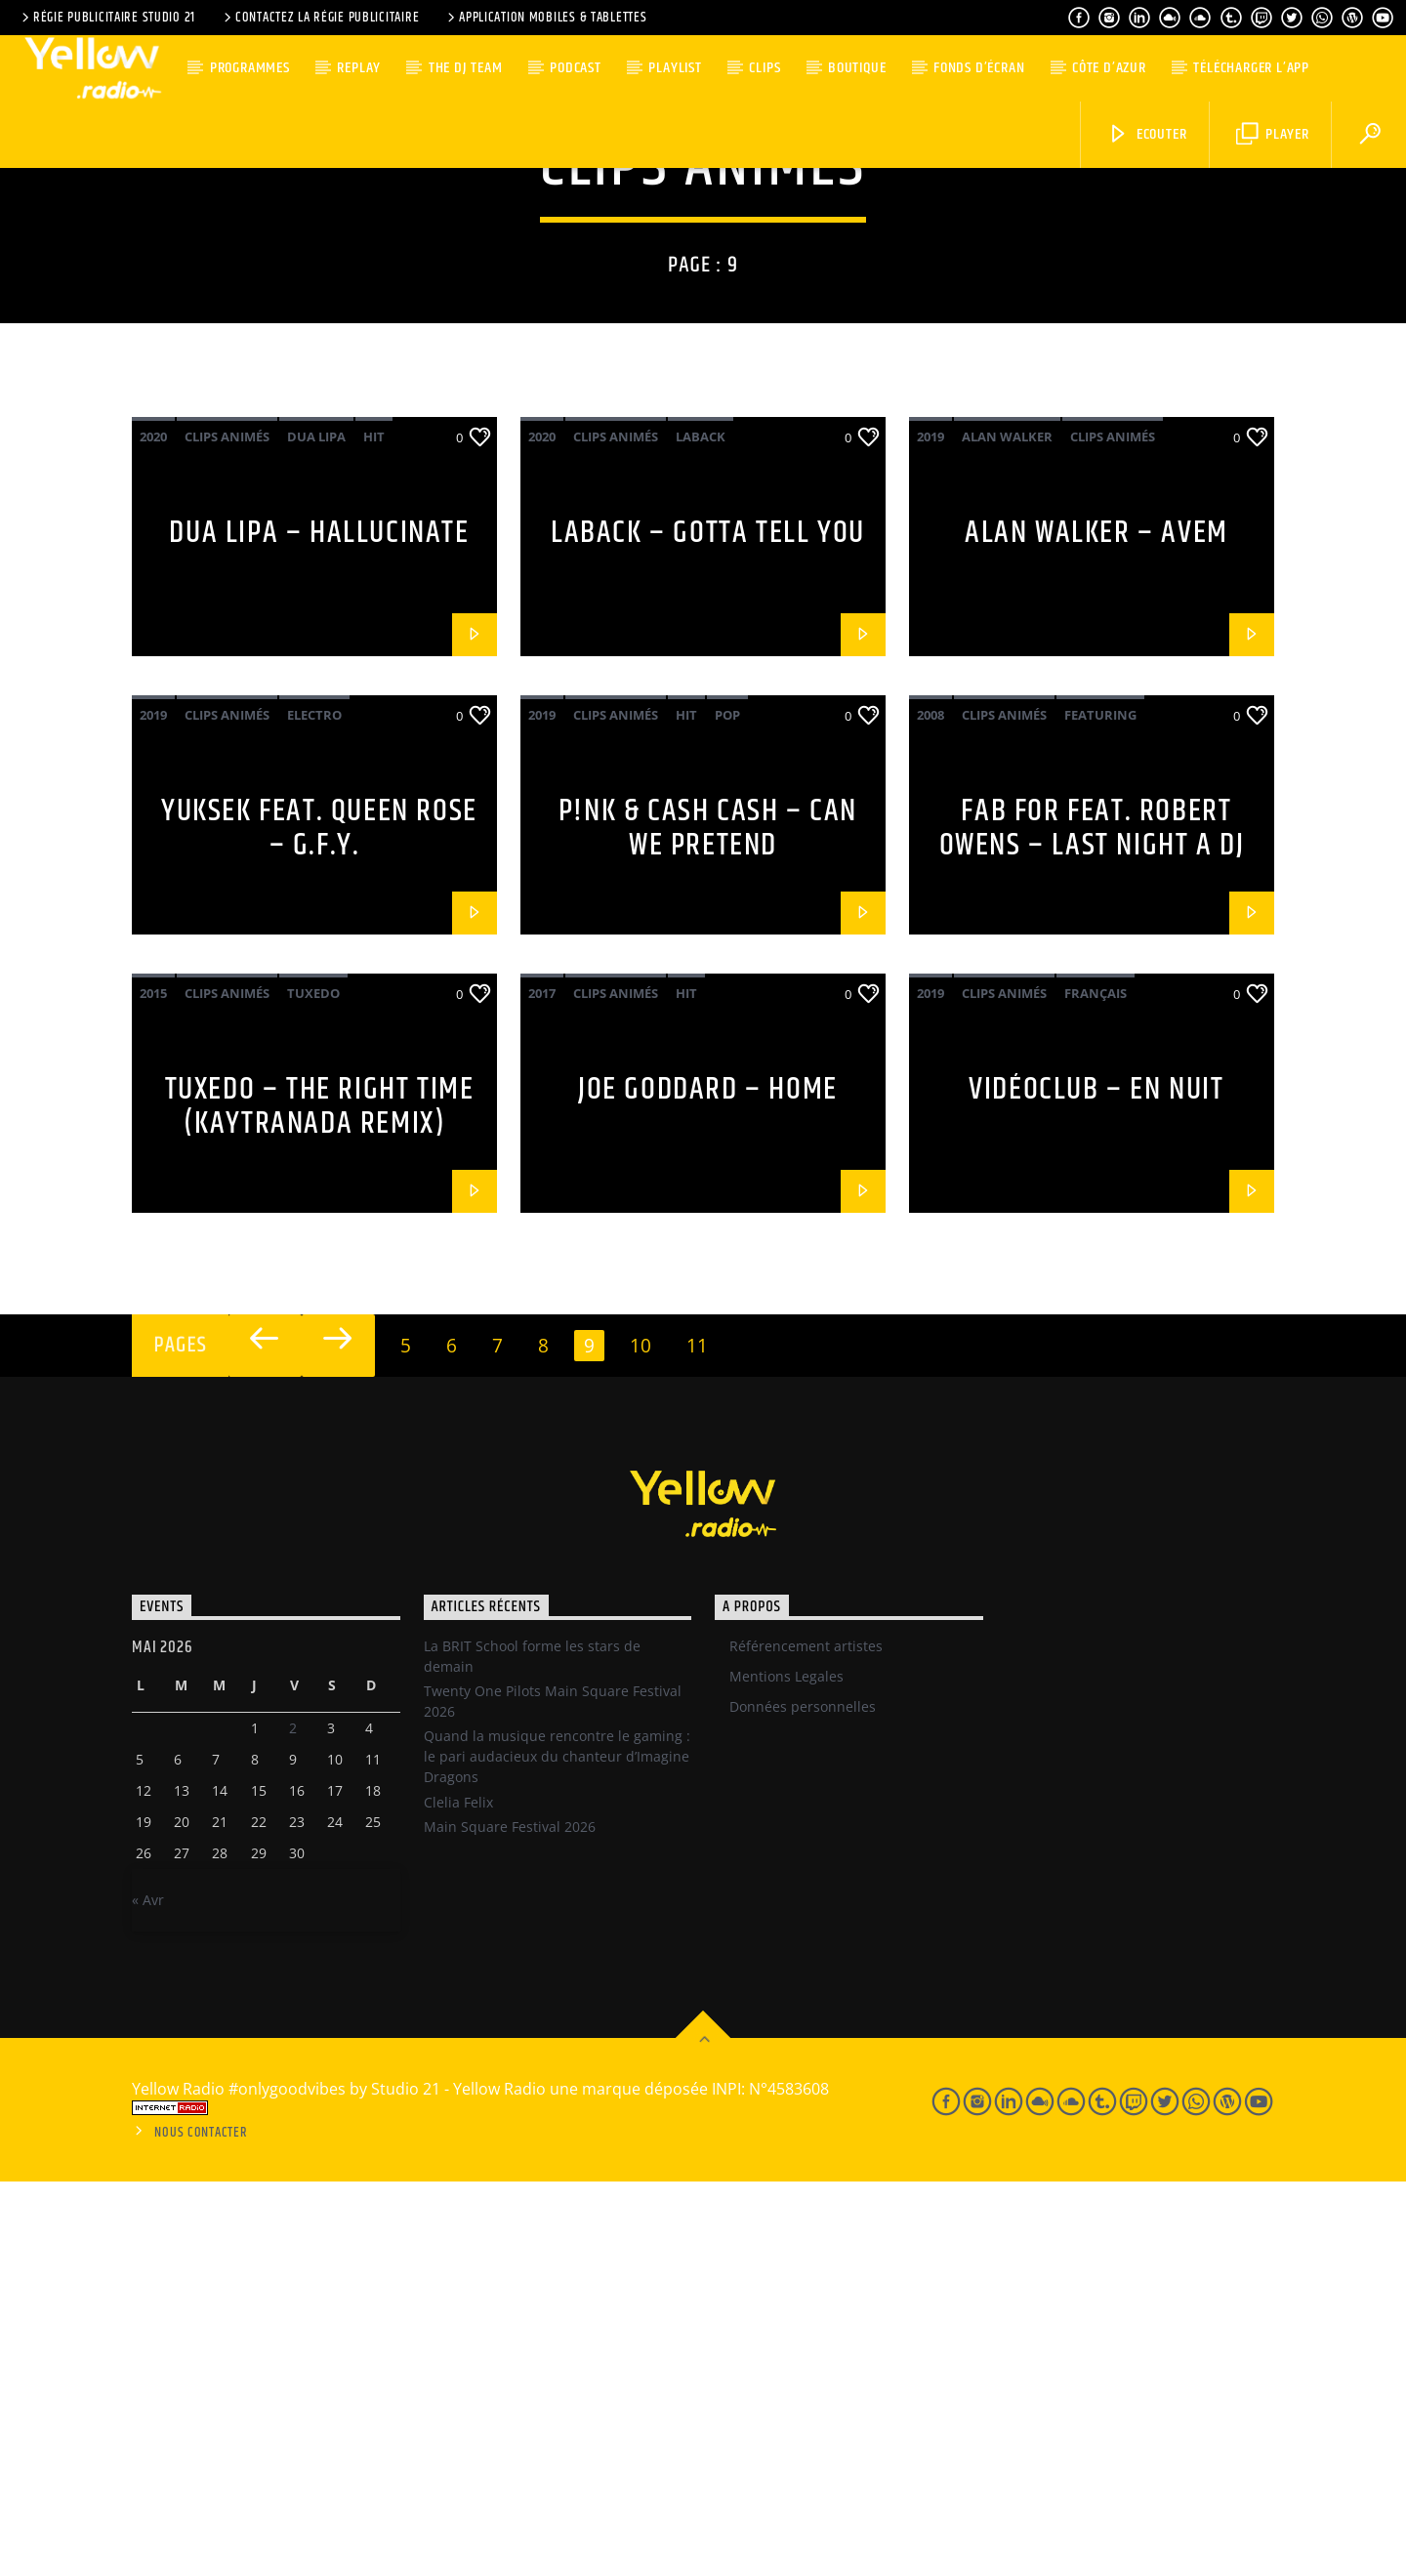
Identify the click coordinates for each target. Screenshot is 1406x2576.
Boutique (857, 68)
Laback (700, 831)
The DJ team (466, 68)
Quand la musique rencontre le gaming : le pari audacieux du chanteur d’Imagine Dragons (557, 2151)
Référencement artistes (806, 2040)
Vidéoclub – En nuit (1096, 1484)
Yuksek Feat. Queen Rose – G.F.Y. (319, 1223)
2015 (153, 1387)
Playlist (674, 68)
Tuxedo (313, 1387)
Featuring (1100, 1109)
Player (1272, 134)
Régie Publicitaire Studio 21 (107, 17)
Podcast (575, 68)
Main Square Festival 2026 (510, 2221)
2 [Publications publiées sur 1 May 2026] (293, 2122)
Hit (374, 831)
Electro (314, 1109)
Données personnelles (802, 2101)
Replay (359, 68)
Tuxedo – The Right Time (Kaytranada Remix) (320, 1501)
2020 (153, 831)
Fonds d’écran (978, 68)
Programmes (250, 68)
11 (697, 1739)
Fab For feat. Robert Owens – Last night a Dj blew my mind (1092, 1239)
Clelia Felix (458, 2196)
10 (640, 1739)
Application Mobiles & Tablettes (545, 17)
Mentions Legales (786, 2070)
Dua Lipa (316, 831)
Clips (764, 68)
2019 (930, 831)
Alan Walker (1007, 831)
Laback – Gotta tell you (708, 927)
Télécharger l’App (1251, 68)
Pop (727, 1109)
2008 (930, 1109)
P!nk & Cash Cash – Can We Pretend (707, 1223)
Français (1095, 1387)
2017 (542, 1387)
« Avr (148, 2294)
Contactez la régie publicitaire (320, 17)
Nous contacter (200, 2527)
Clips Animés (227, 831)
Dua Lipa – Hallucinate (319, 927)
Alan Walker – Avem (1096, 927)
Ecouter (1146, 134)
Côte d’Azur (1109, 68)
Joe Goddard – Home (708, 1484)
